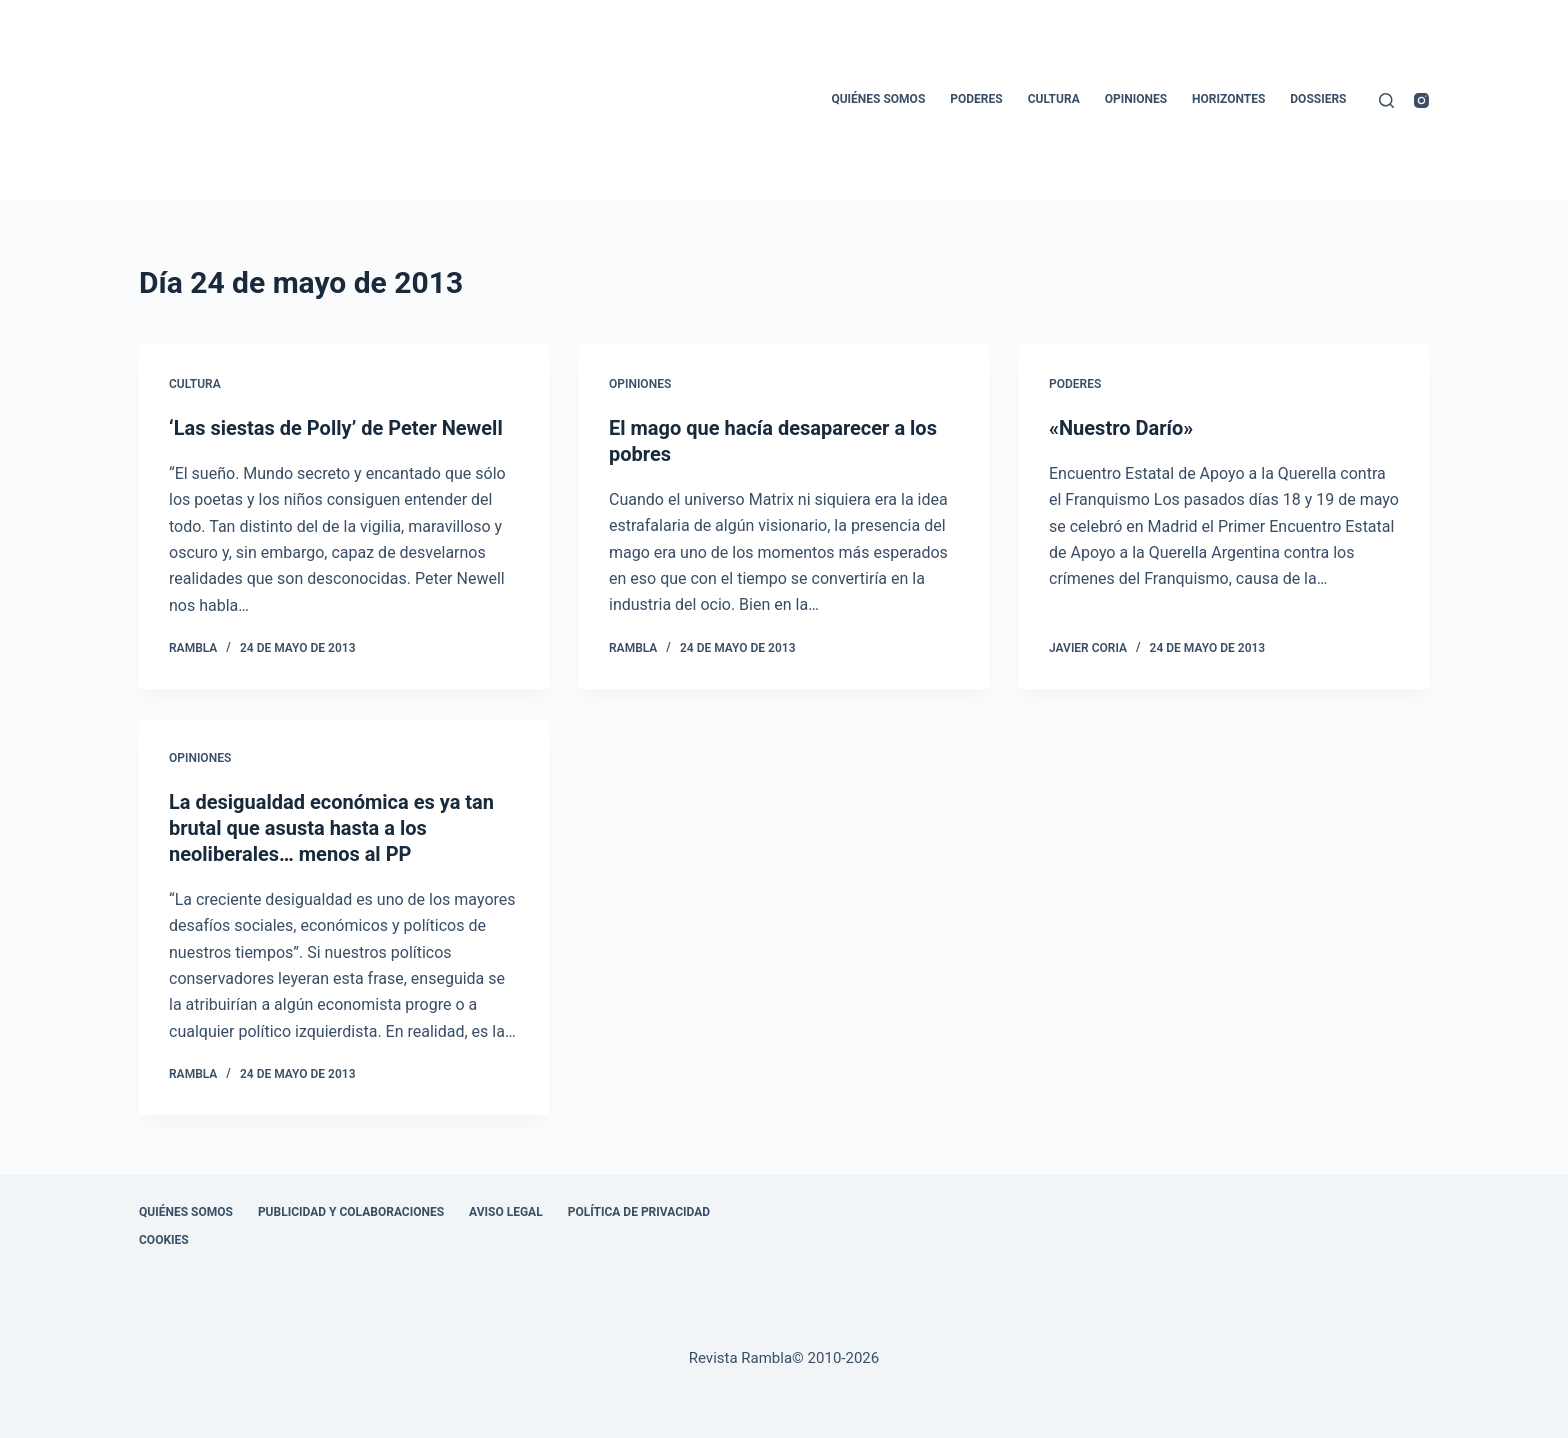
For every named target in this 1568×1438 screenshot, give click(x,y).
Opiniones (1136, 99)
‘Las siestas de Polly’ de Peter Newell (336, 428)
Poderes (976, 99)
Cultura (1054, 99)
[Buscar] (1386, 100)
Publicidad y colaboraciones (351, 1212)
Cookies (164, 1240)
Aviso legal (506, 1212)
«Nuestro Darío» (1121, 428)
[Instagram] (1421, 100)
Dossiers (1318, 99)
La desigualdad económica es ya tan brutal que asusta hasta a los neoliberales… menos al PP (331, 828)
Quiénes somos (878, 99)
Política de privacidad (639, 1212)
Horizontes (1228, 99)
